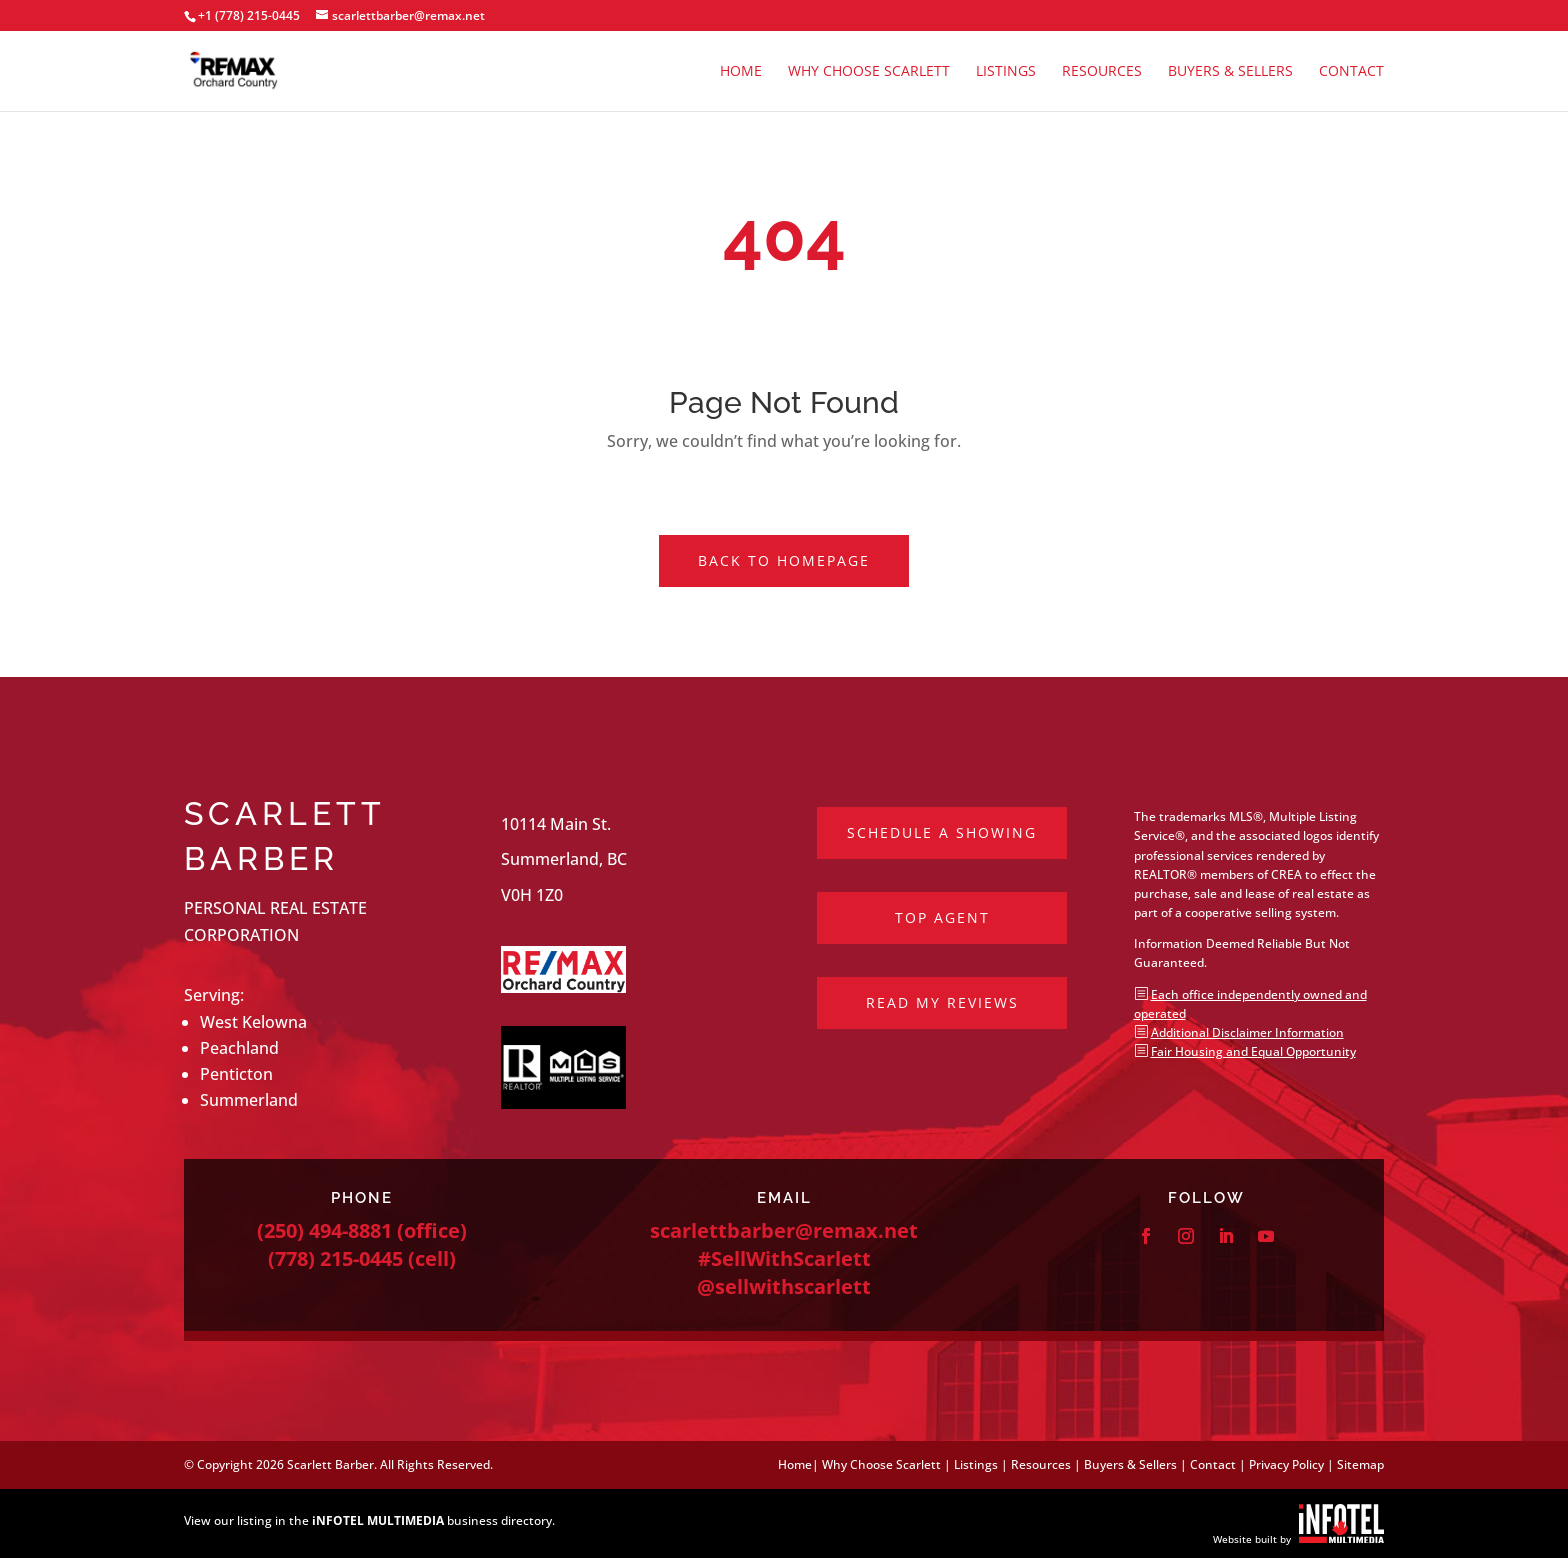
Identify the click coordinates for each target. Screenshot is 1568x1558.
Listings (1006, 72)
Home (741, 72)
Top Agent (942, 917)
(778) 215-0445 (335, 1258)
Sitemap (1360, 1464)
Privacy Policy (1286, 1464)
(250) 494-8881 (324, 1230)
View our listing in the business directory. (369, 1520)
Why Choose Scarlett (869, 72)
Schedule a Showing (942, 832)
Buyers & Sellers (1230, 72)
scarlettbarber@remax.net (784, 1230)
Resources (1102, 72)
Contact (1351, 72)
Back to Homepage (784, 560)
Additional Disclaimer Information (1247, 1032)
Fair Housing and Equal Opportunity (1253, 1051)
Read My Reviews (942, 1002)
